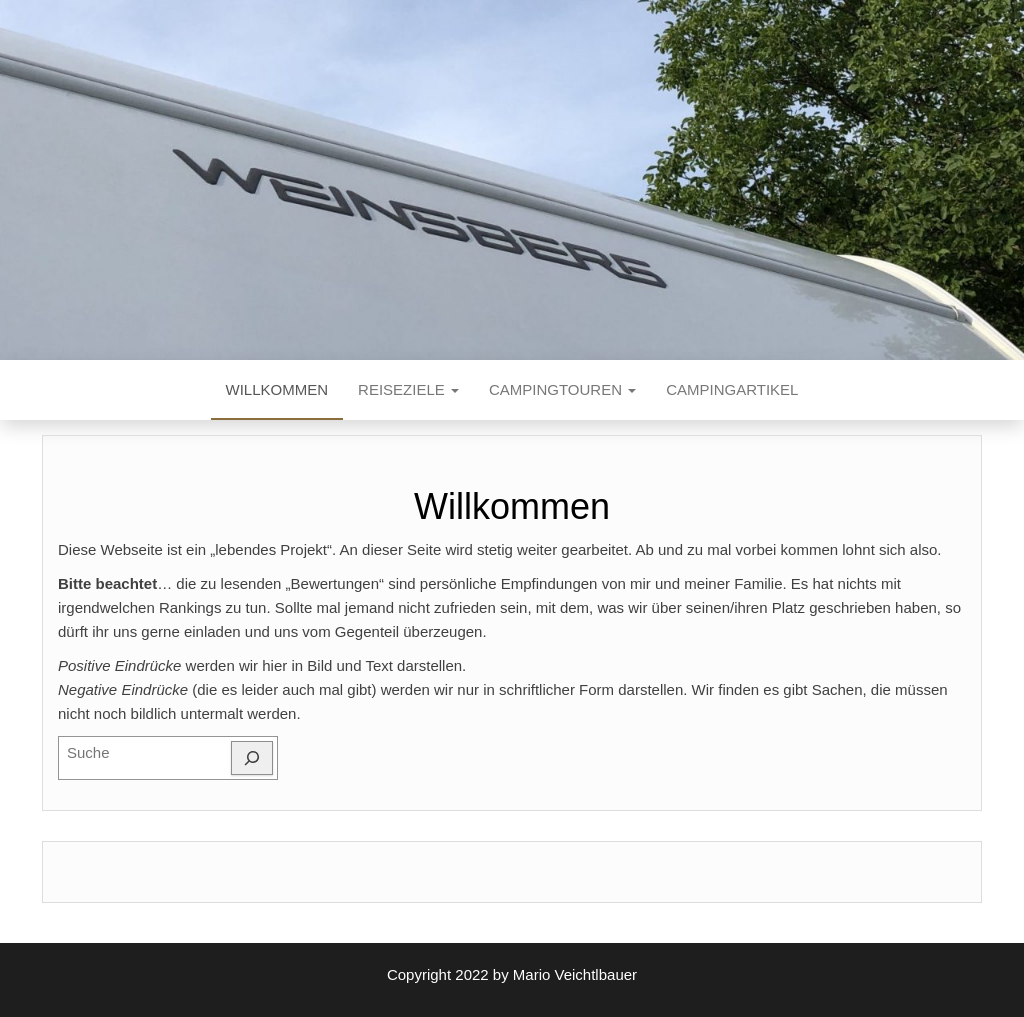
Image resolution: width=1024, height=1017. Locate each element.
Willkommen (277, 389)
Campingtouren (562, 389)
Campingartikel (732, 389)
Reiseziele (408, 389)
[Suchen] (252, 758)
